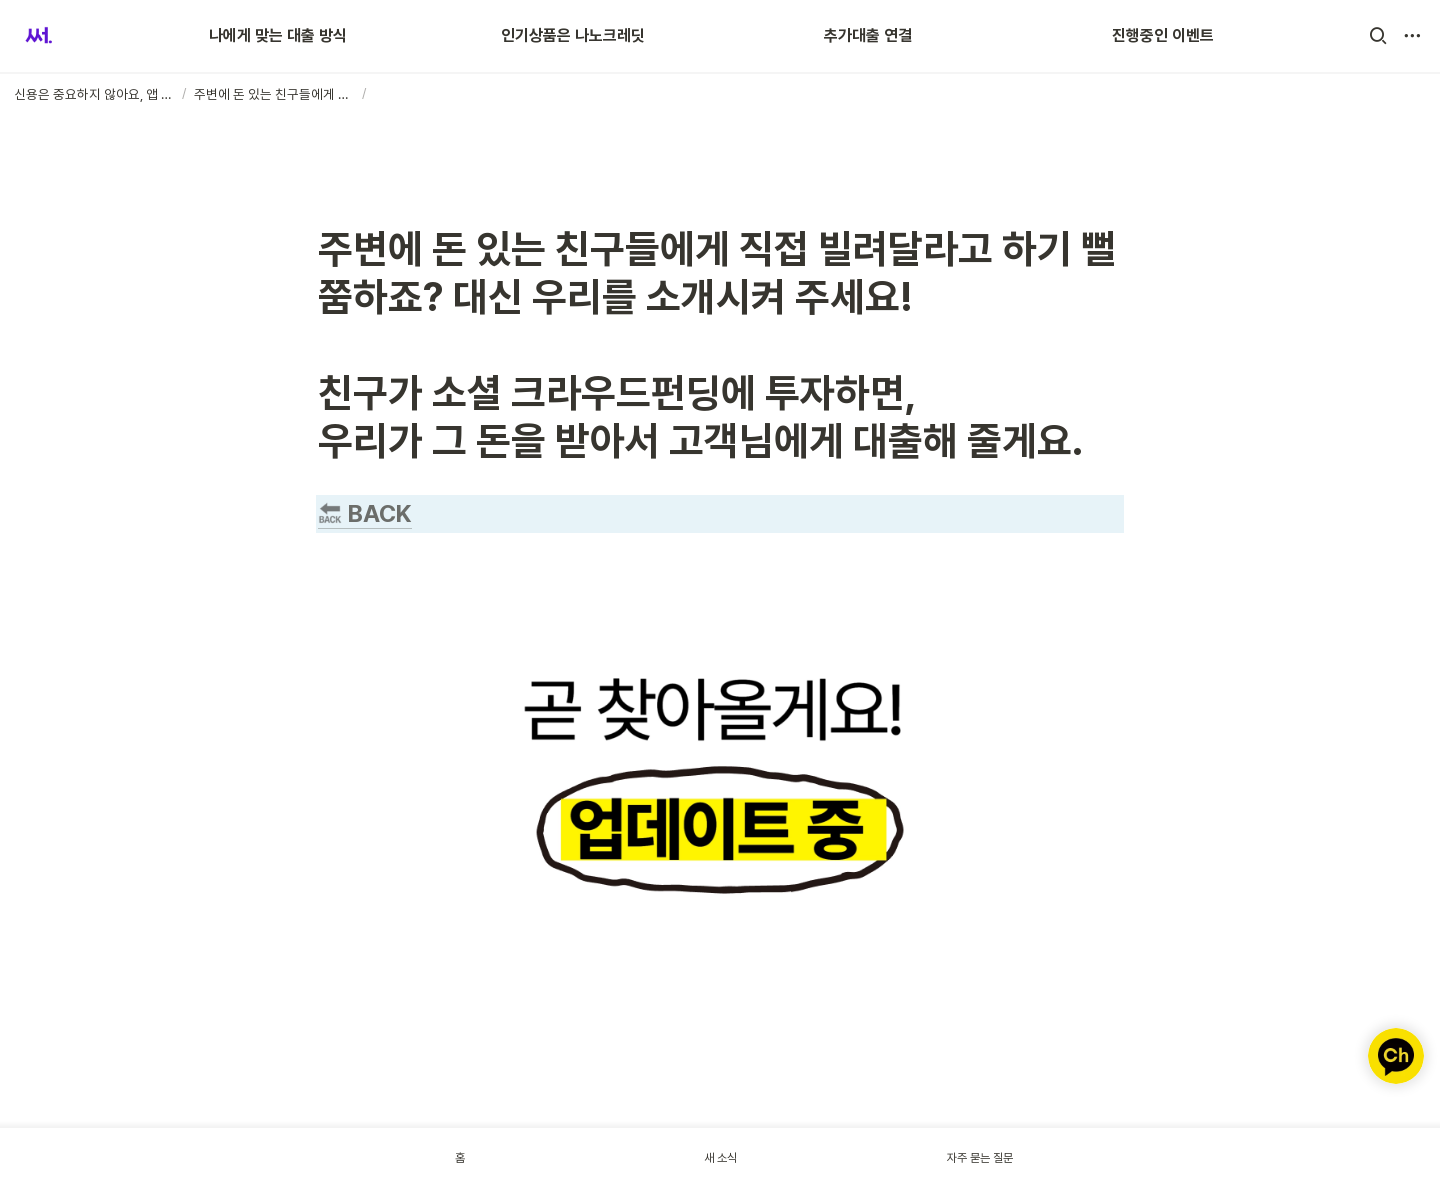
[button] (1378, 36)
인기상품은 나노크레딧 (573, 35)
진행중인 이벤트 (1163, 35)
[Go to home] (38, 36)
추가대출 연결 (868, 35)
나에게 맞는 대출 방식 (278, 35)
